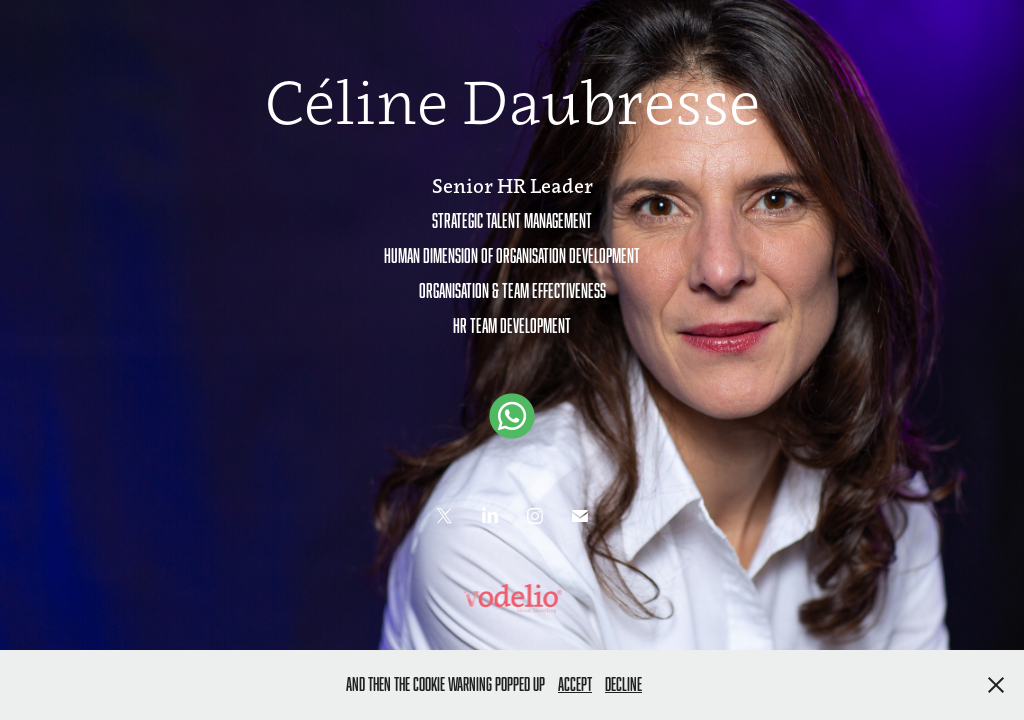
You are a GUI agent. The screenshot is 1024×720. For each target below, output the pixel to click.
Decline (623, 684)
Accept (575, 684)
